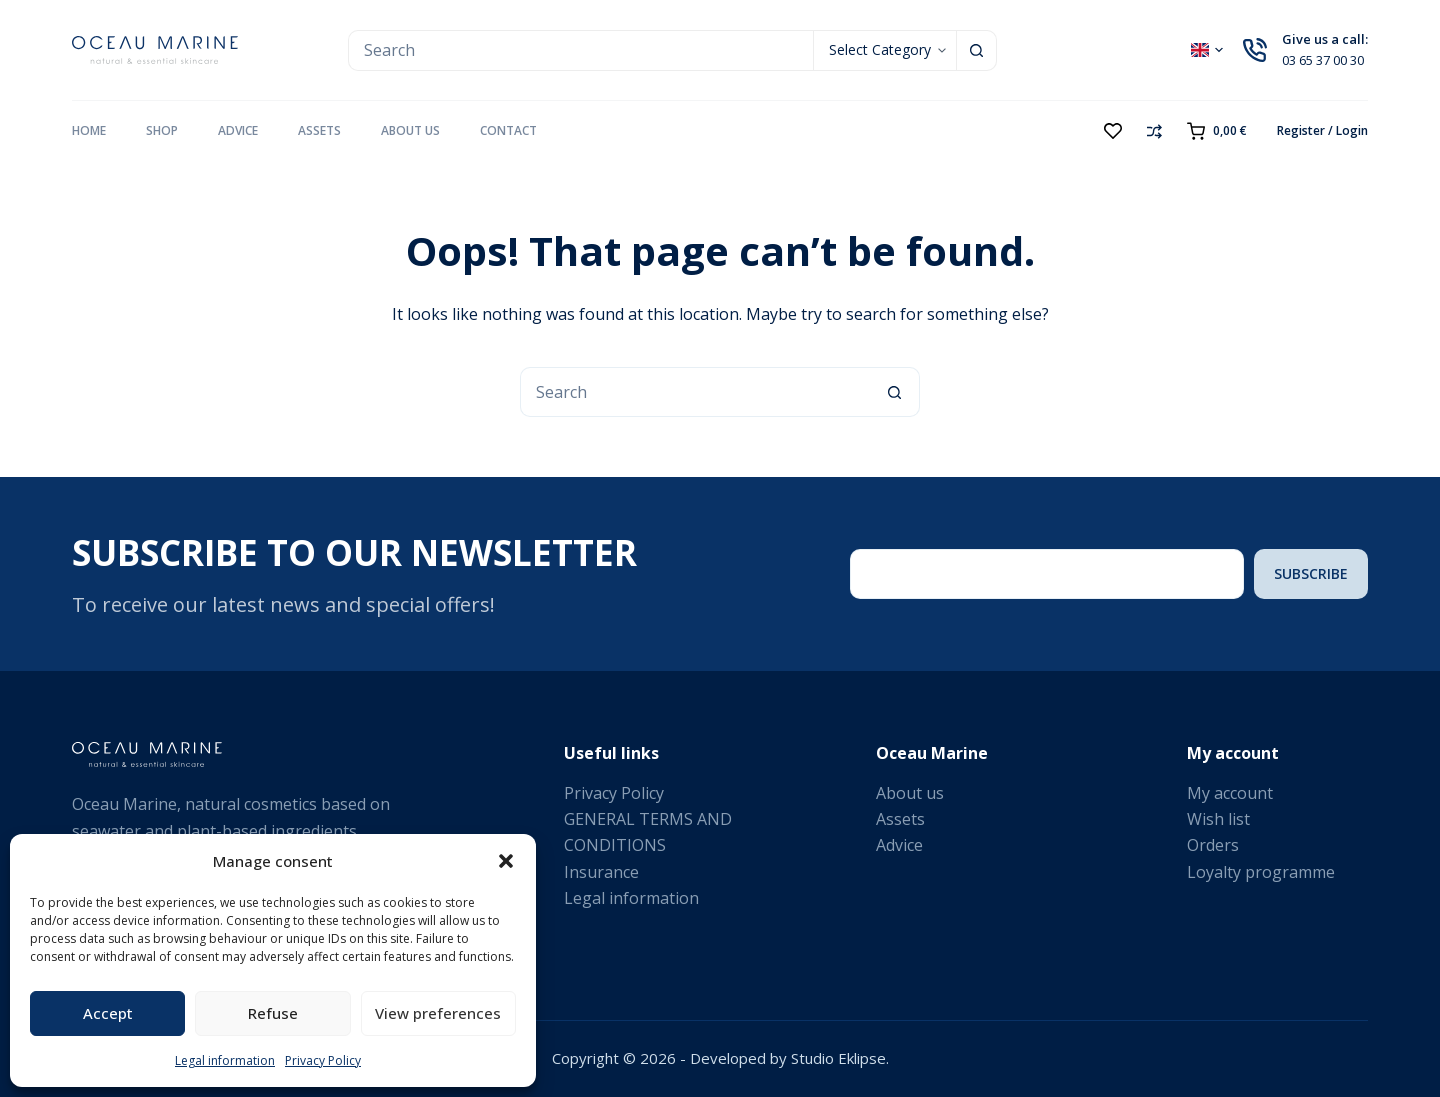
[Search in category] (884, 50)
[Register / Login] (1322, 131)
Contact (508, 130)
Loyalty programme (1261, 872)
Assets (319, 130)
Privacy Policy (323, 1060)
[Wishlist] (1113, 131)
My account (1230, 793)
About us (410, 130)
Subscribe (1311, 573)
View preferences (438, 1013)
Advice (238, 130)
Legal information (225, 1060)
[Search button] (976, 50)
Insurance (601, 872)
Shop (162, 130)
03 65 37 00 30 (1323, 60)
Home (89, 130)
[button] (506, 861)
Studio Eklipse (838, 1058)
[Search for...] (580, 50)
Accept (108, 1013)
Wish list (1218, 819)
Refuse (273, 1013)
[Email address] (1047, 574)
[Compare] (1154, 131)
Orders (1213, 845)
